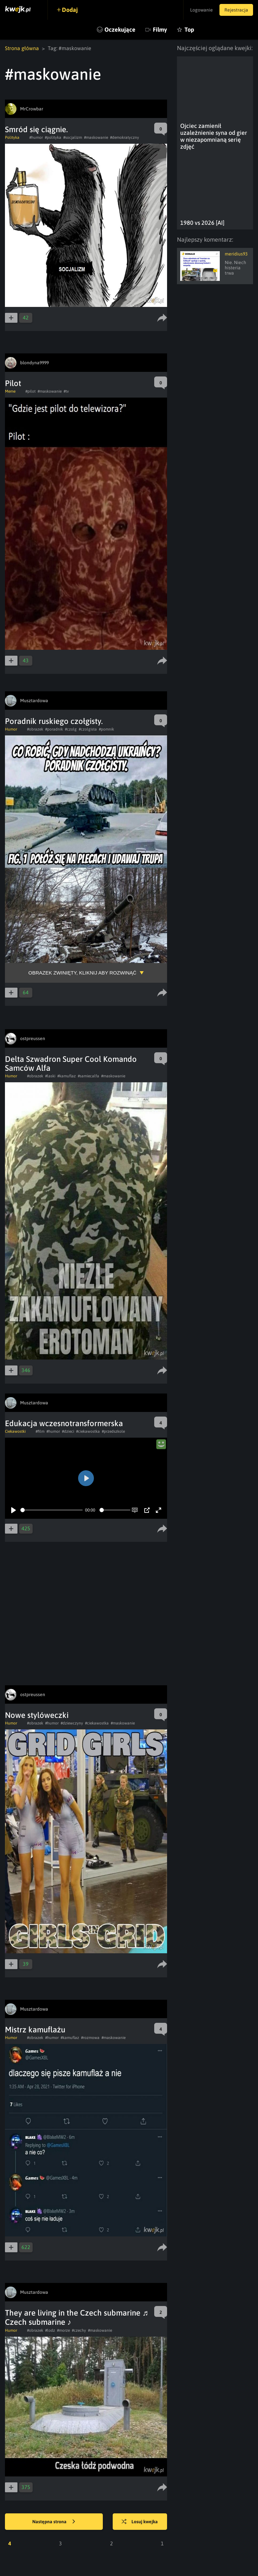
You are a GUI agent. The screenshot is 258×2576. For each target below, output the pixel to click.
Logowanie (201, 10)
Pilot (13, 383)
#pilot (30, 391)
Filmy (160, 29)
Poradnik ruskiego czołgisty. (54, 721)
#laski (50, 1076)
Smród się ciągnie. (36, 129)
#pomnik (106, 729)
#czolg (71, 729)
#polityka (53, 137)
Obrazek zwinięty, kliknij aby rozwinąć (82, 972)
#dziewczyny (72, 1723)
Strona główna (22, 48)
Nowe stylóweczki (37, 1715)
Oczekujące (119, 29)
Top (189, 29)
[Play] (13, 1510)
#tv (66, 391)
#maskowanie (96, 137)
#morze (63, 2330)
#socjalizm (72, 137)
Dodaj (70, 9)
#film (40, 1431)
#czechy (79, 2330)
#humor (36, 137)
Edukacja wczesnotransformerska (64, 1423)
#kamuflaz (66, 1076)
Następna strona (53, 2522)
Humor (11, 729)
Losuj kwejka (140, 2522)
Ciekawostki (15, 1431)
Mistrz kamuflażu (35, 2029)
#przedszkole (113, 1431)
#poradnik (54, 729)
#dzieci (68, 1431)
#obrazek (35, 729)
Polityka (12, 137)
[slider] (51, 1510)
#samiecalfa (88, 1076)
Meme (10, 391)
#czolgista (88, 729)
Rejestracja (236, 10)
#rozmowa (90, 2037)
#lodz (50, 2330)
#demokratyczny (124, 137)
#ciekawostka (88, 1431)
